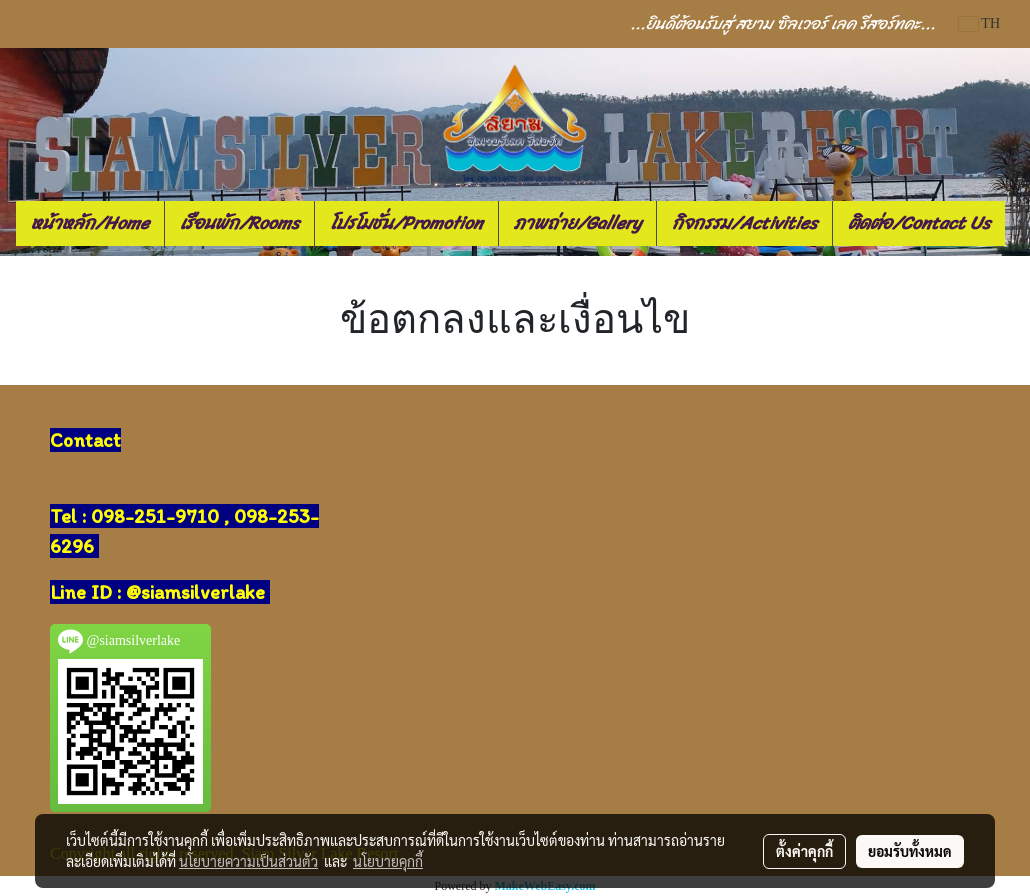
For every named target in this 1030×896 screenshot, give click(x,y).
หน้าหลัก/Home (90, 223)
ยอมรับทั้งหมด (910, 851)
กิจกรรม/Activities (744, 223)
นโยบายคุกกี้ (388, 861)
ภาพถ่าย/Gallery (577, 223)
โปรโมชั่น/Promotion (406, 223)
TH (979, 23)
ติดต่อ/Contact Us (919, 223)
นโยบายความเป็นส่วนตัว (248, 861)
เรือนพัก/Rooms (239, 223)
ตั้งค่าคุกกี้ (804, 851)
